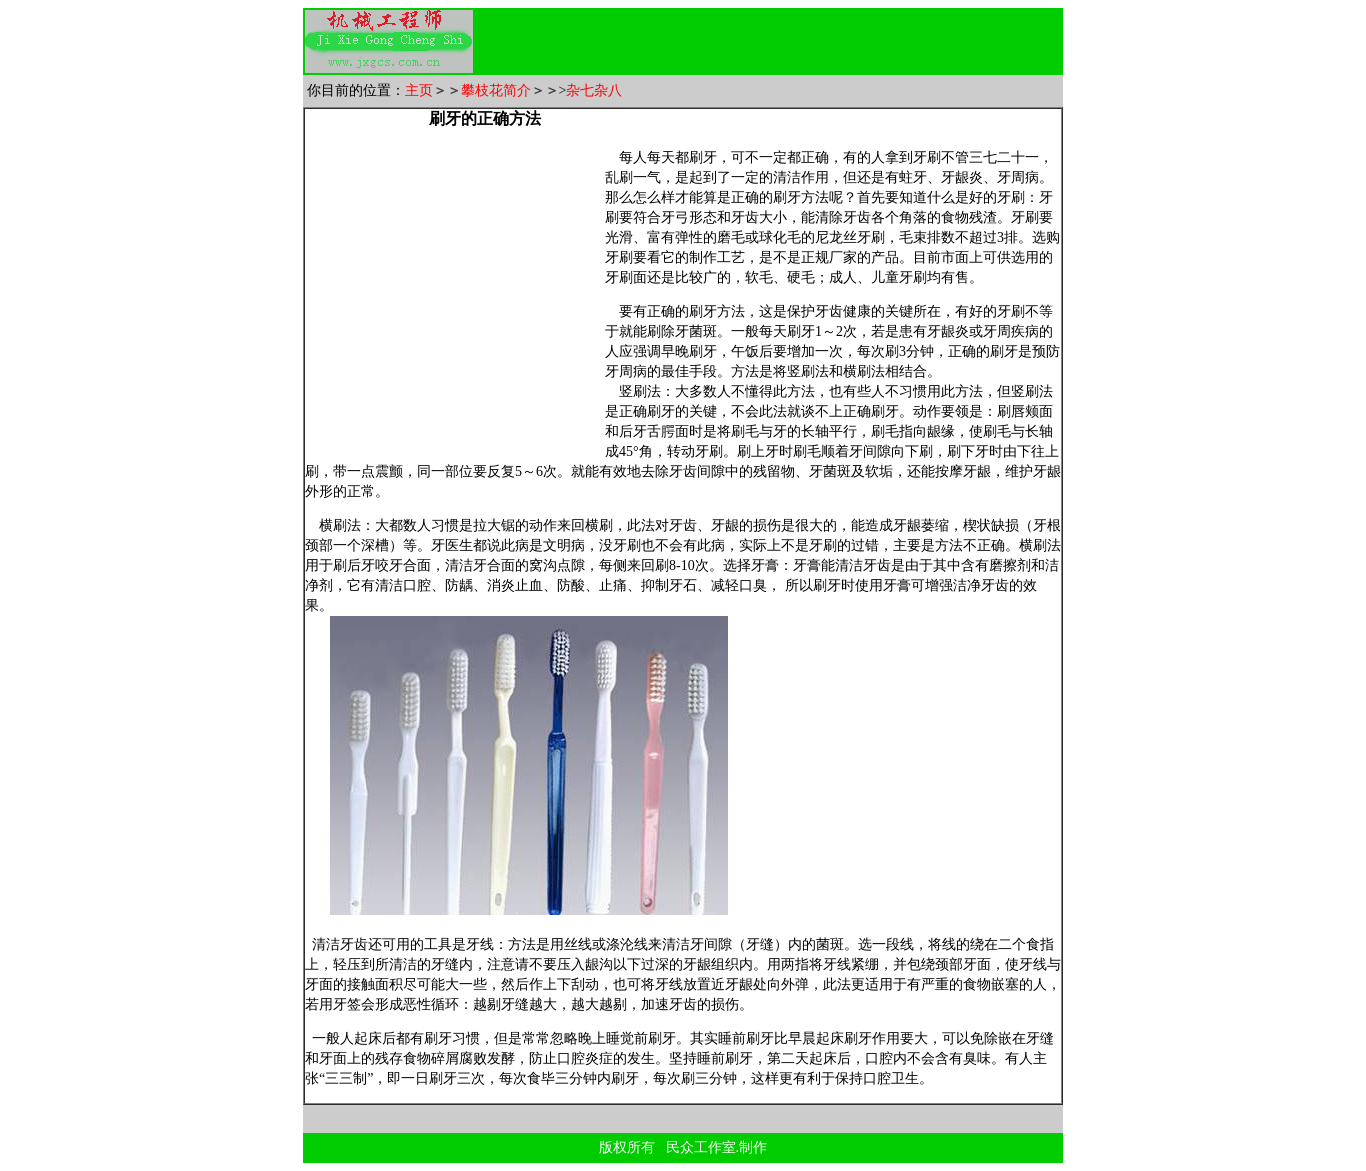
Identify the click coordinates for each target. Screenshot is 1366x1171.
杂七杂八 (594, 90)
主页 (419, 90)
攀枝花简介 (496, 90)
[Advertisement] (803, 42)
